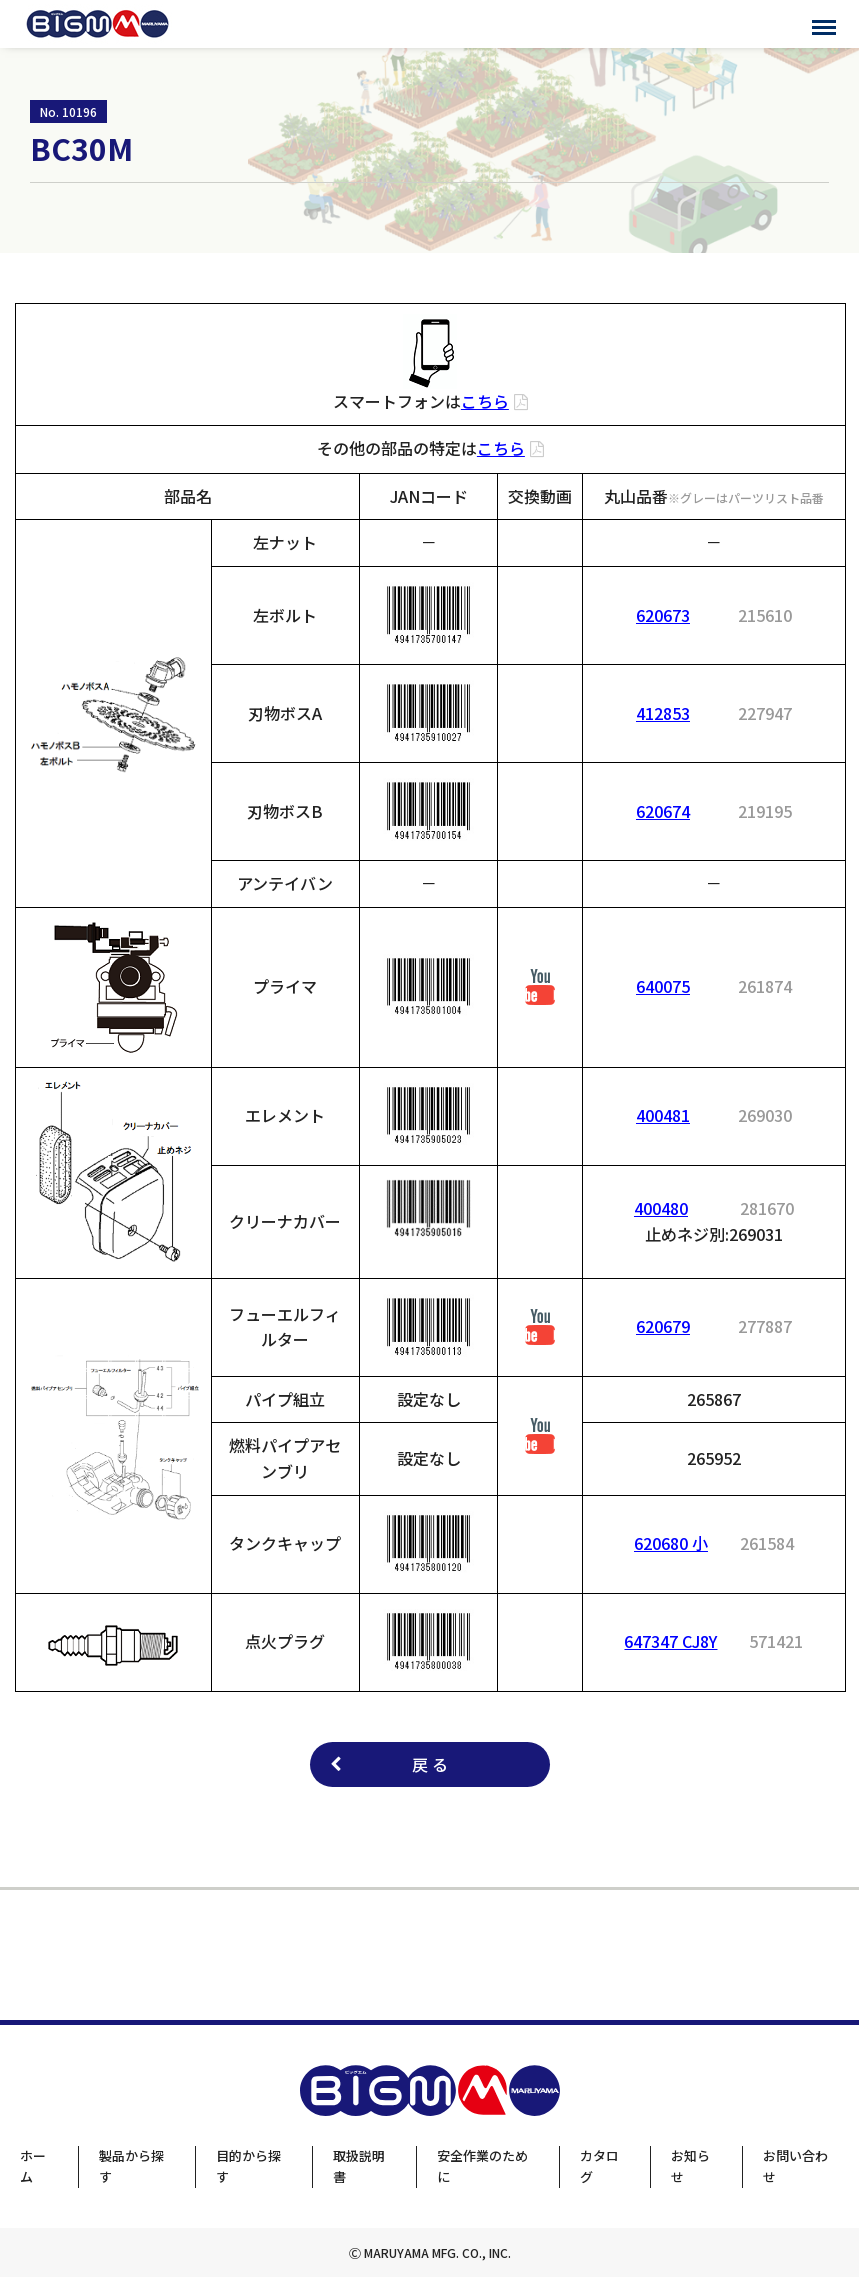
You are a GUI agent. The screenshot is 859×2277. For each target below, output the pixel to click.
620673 (663, 615)
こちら (485, 401)
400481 (663, 1115)
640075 (663, 986)
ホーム (33, 2166)
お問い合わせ (795, 2166)
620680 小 (671, 1543)
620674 (663, 811)
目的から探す (248, 2166)
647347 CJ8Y (670, 1641)
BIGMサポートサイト (97, 24)
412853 (663, 713)
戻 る (430, 1764)
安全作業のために (482, 2166)
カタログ (599, 2166)
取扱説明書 (359, 2166)
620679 (663, 1326)
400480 (661, 1208)
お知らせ (690, 2166)
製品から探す (131, 2166)
